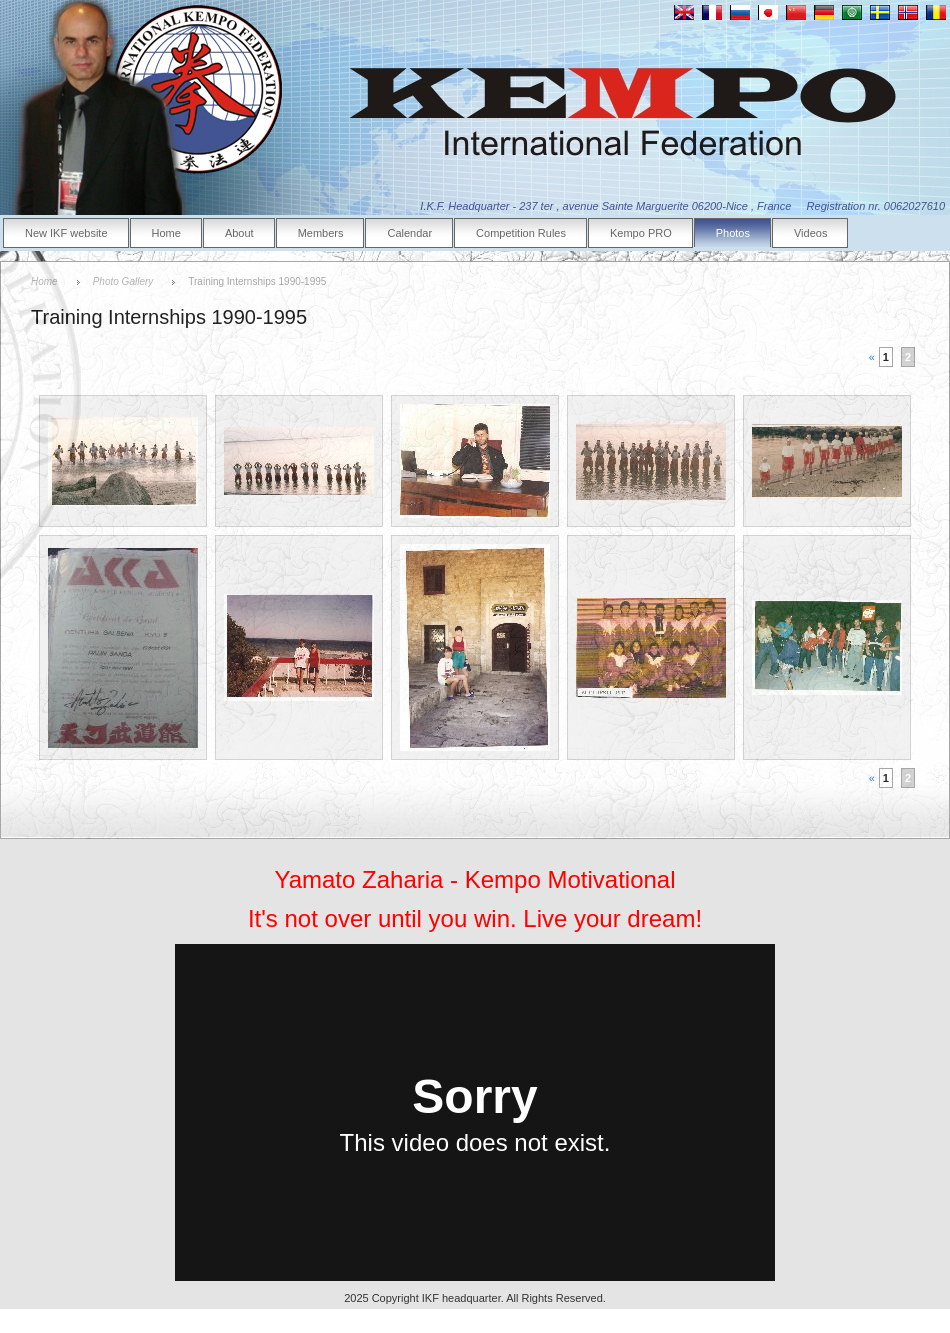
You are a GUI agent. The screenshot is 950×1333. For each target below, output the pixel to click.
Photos (733, 233)
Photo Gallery (123, 281)
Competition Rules (521, 233)
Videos (810, 233)
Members (321, 233)
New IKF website (66, 233)
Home (166, 233)
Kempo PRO (641, 233)
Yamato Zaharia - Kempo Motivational (474, 879)
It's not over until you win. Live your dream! (475, 918)
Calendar (409, 233)
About (239, 233)
